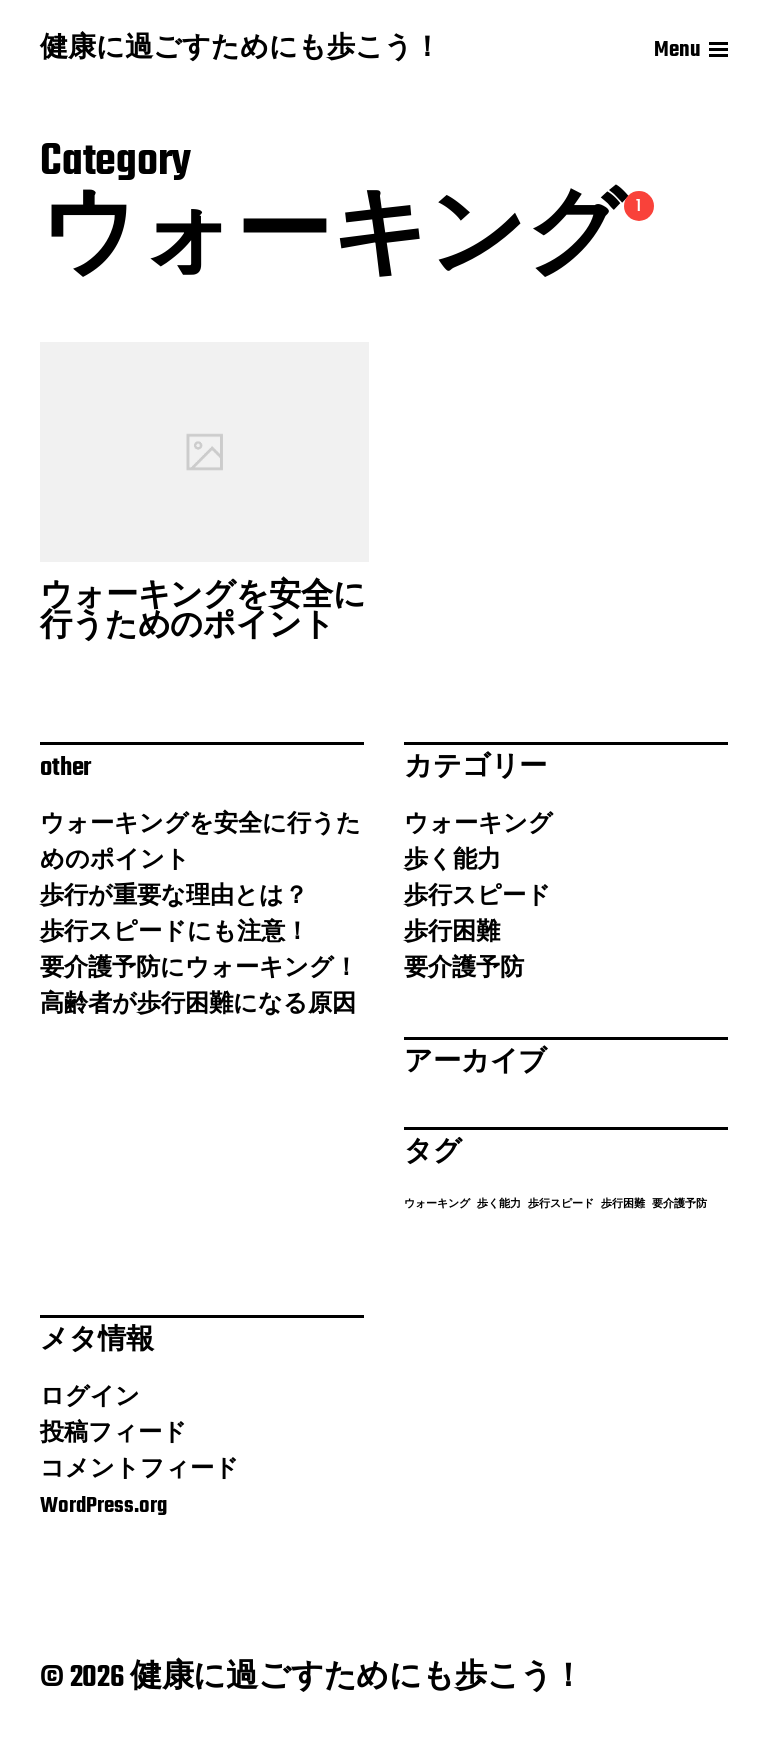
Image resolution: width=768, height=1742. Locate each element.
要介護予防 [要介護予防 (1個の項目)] (679, 1204)
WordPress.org (103, 1506)
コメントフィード (139, 1470)
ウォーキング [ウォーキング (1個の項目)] (437, 1204)
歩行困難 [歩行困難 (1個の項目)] (623, 1204)
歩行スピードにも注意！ (174, 933)
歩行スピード (477, 897)
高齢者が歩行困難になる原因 (198, 1005)
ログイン (90, 1398)
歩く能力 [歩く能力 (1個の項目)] (499, 1204)
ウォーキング (478, 825)
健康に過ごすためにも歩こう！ (240, 50)
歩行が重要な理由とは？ (174, 897)
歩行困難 (452, 933)
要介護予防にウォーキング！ (199, 969)
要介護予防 (464, 969)
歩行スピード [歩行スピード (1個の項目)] (561, 1204)
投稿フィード (113, 1434)
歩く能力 (452, 861)
